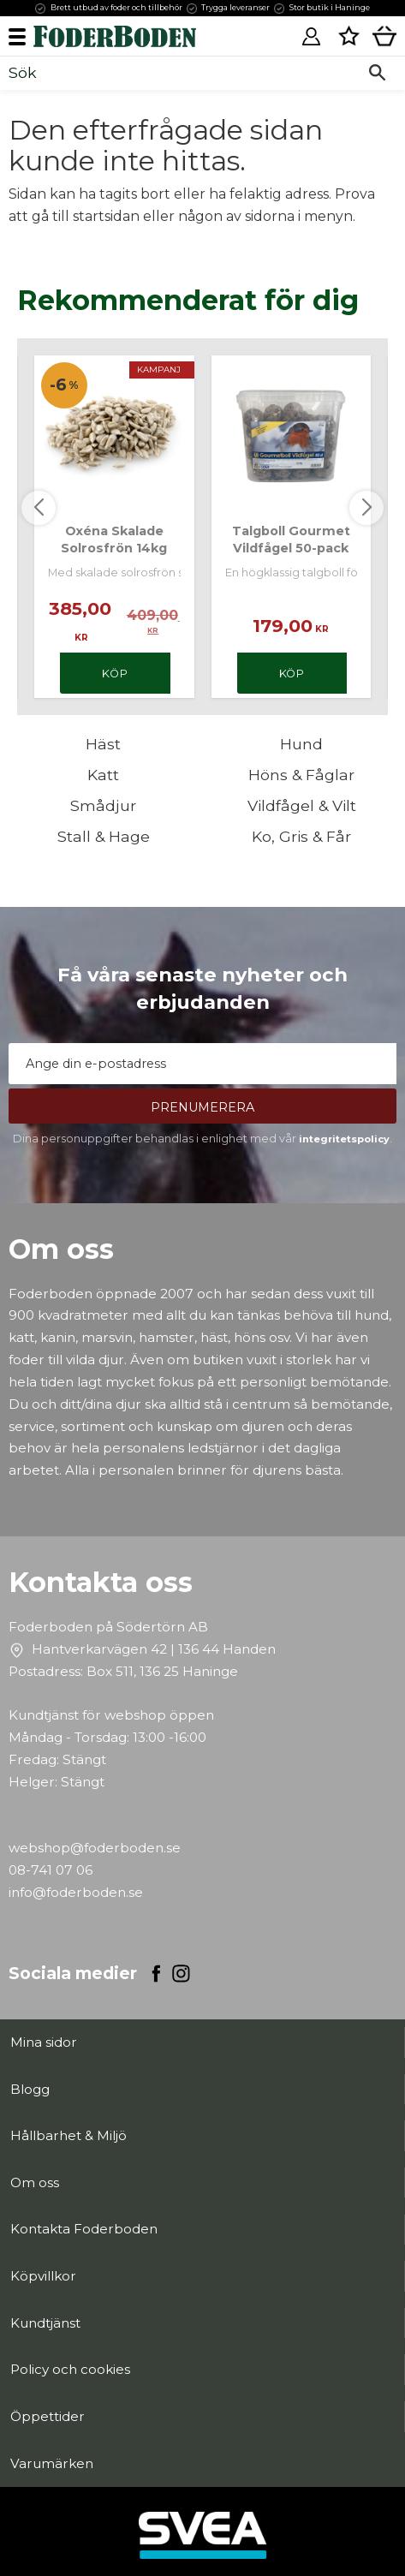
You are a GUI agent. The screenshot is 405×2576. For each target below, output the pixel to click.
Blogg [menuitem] (30, 2089)
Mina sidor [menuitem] (43, 2042)
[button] (24, 36)
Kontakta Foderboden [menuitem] (84, 2229)
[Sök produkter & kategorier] (183, 73)
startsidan (106, 216)
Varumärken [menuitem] (51, 2463)
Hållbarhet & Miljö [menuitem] (68, 2135)
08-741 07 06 (50, 1870)
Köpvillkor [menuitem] (43, 2276)
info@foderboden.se (76, 1892)
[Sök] (377, 73)
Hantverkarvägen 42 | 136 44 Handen (154, 1649)
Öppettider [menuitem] (47, 2416)
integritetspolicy (344, 1139)
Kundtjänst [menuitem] (45, 2323)
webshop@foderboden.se (95, 1848)
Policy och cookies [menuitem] (70, 2369)
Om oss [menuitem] (34, 2182)
